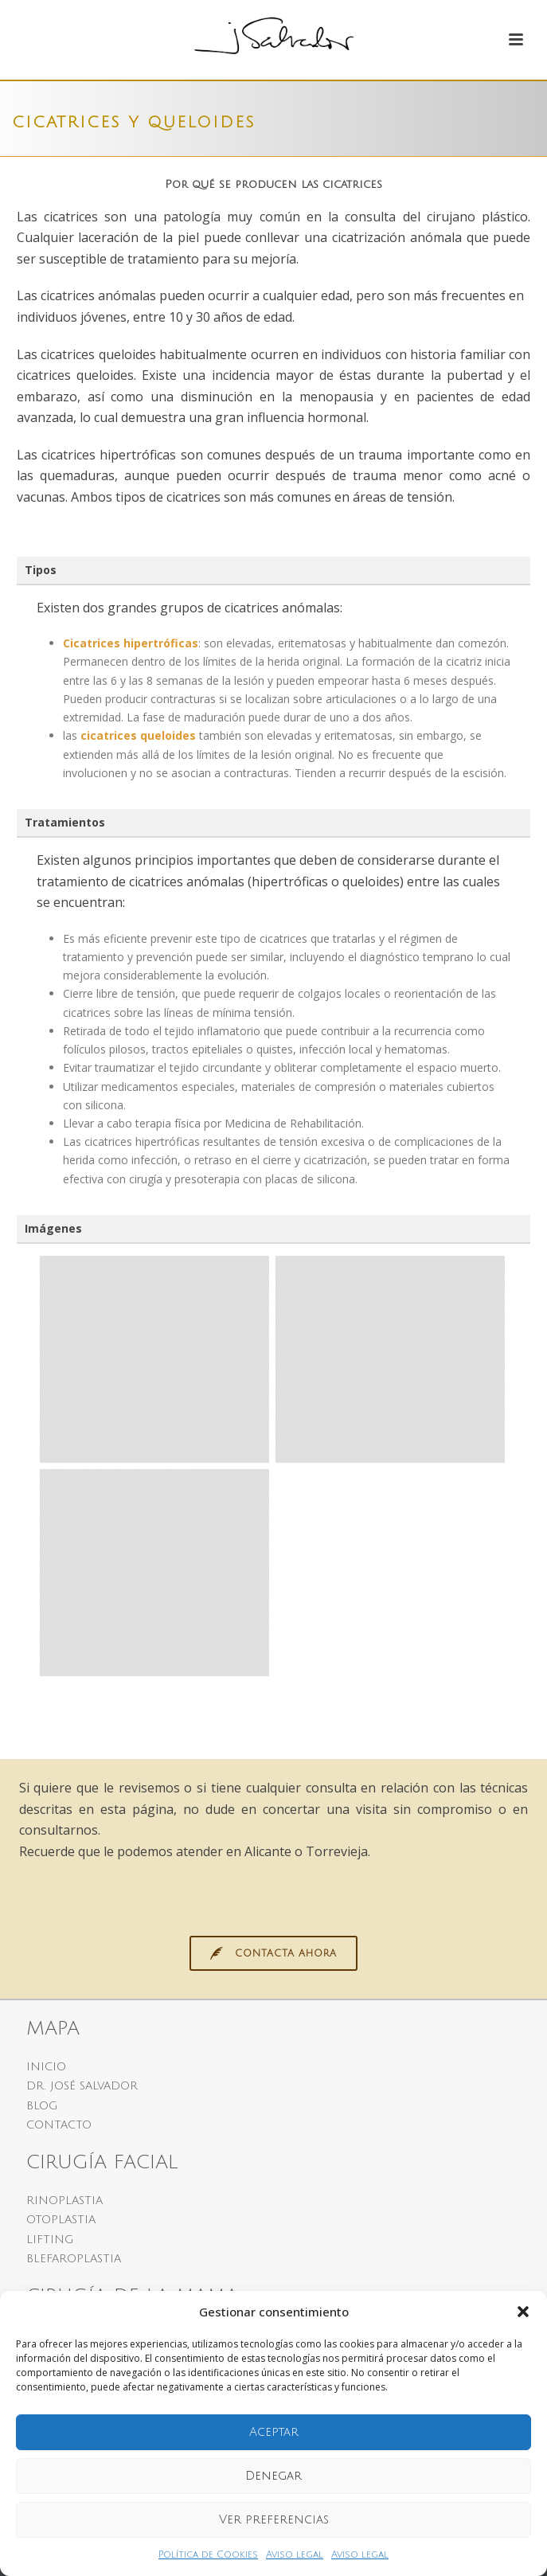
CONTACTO (59, 2125)
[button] (523, 2312)
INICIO (46, 2067)
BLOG (42, 2106)
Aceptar (274, 2432)
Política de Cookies (208, 2555)
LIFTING (50, 2240)
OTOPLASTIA (61, 2220)
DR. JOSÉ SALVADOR (82, 2086)
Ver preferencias (274, 2519)
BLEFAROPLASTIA (73, 2259)
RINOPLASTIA (64, 2201)
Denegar (273, 2475)
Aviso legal (294, 2555)
